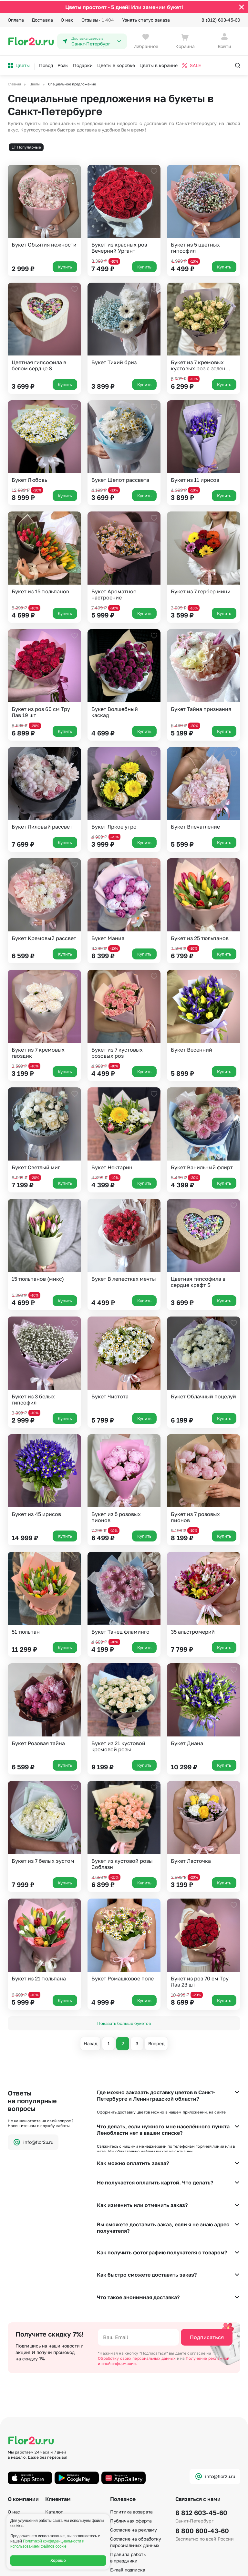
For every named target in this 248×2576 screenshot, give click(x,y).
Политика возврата (131, 2433)
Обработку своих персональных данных (137, 2280)
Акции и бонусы (63, 2442)
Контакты (18, 2478)
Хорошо (58, 2560)
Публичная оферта (131, 2442)
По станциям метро (132, 2500)
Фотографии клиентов (69, 2478)
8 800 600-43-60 (202, 2452)
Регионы (119, 2527)
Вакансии (18, 2460)
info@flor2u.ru (33, 2141)
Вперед (156, 2042)
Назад (90, 2042)
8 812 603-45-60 (201, 2434)
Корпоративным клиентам (74, 2487)
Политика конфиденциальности (207, 2563)
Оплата (16, 18)
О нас (67, 18)
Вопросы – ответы (64, 2469)
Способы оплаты (63, 2451)
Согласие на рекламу (133, 2451)
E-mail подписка (127, 2491)
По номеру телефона (133, 2509)
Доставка (42, 18)
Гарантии (18, 2442)
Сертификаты (23, 2469)
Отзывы (97, 18)
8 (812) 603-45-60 (221, 18)
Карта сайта (123, 2518)
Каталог (54, 2433)
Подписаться (207, 2259)
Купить (65, 265)
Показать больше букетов (124, 2022)
